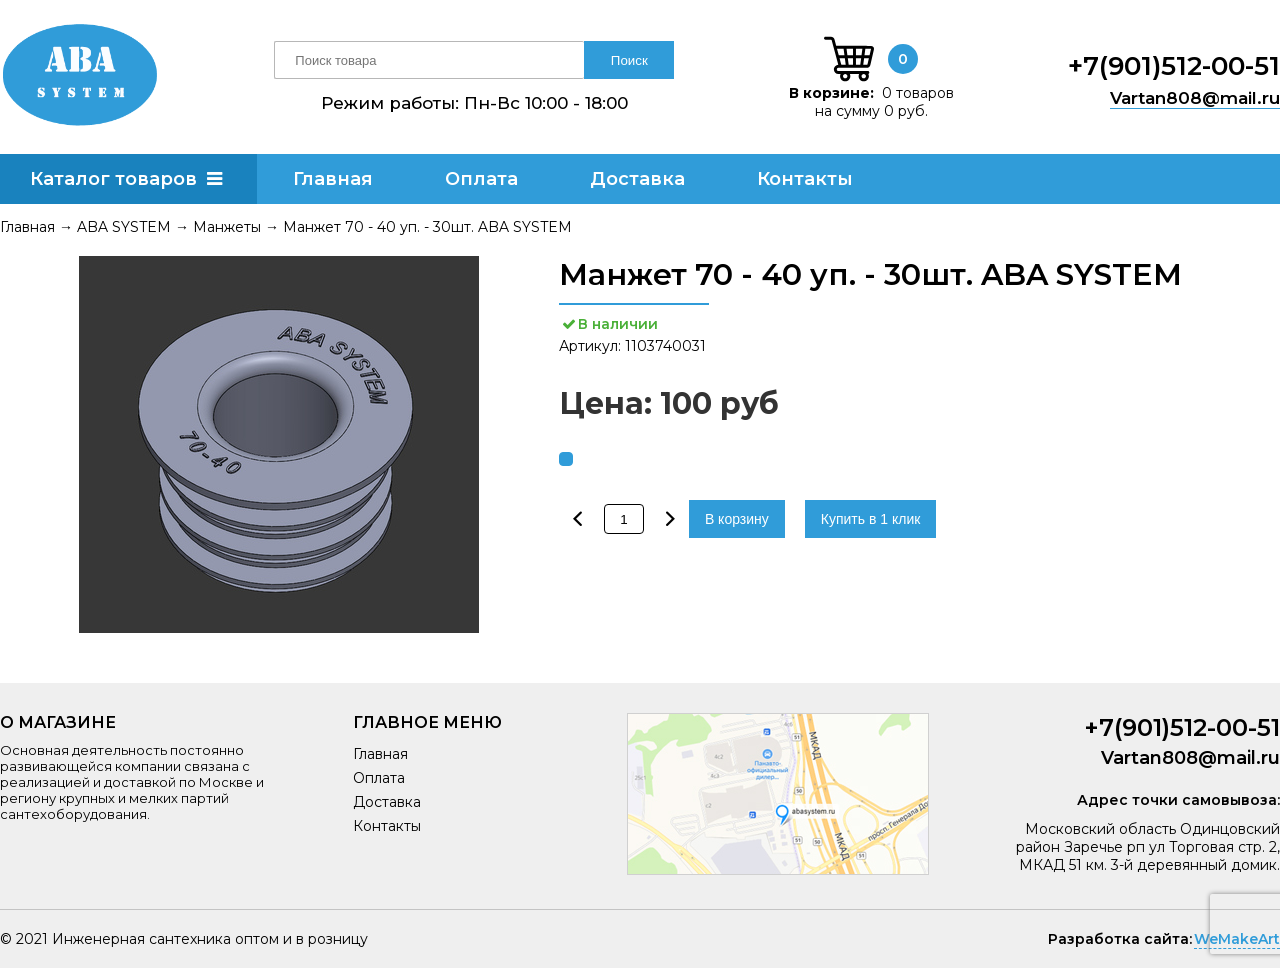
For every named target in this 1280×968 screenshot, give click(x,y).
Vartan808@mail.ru (1195, 98)
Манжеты (227, 227)
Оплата (481, 179)
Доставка (637, 179)
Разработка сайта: (1120, 939)
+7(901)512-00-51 (1174, 66)
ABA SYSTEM (124, 227)
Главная (333, 179)
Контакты (805, 179)
